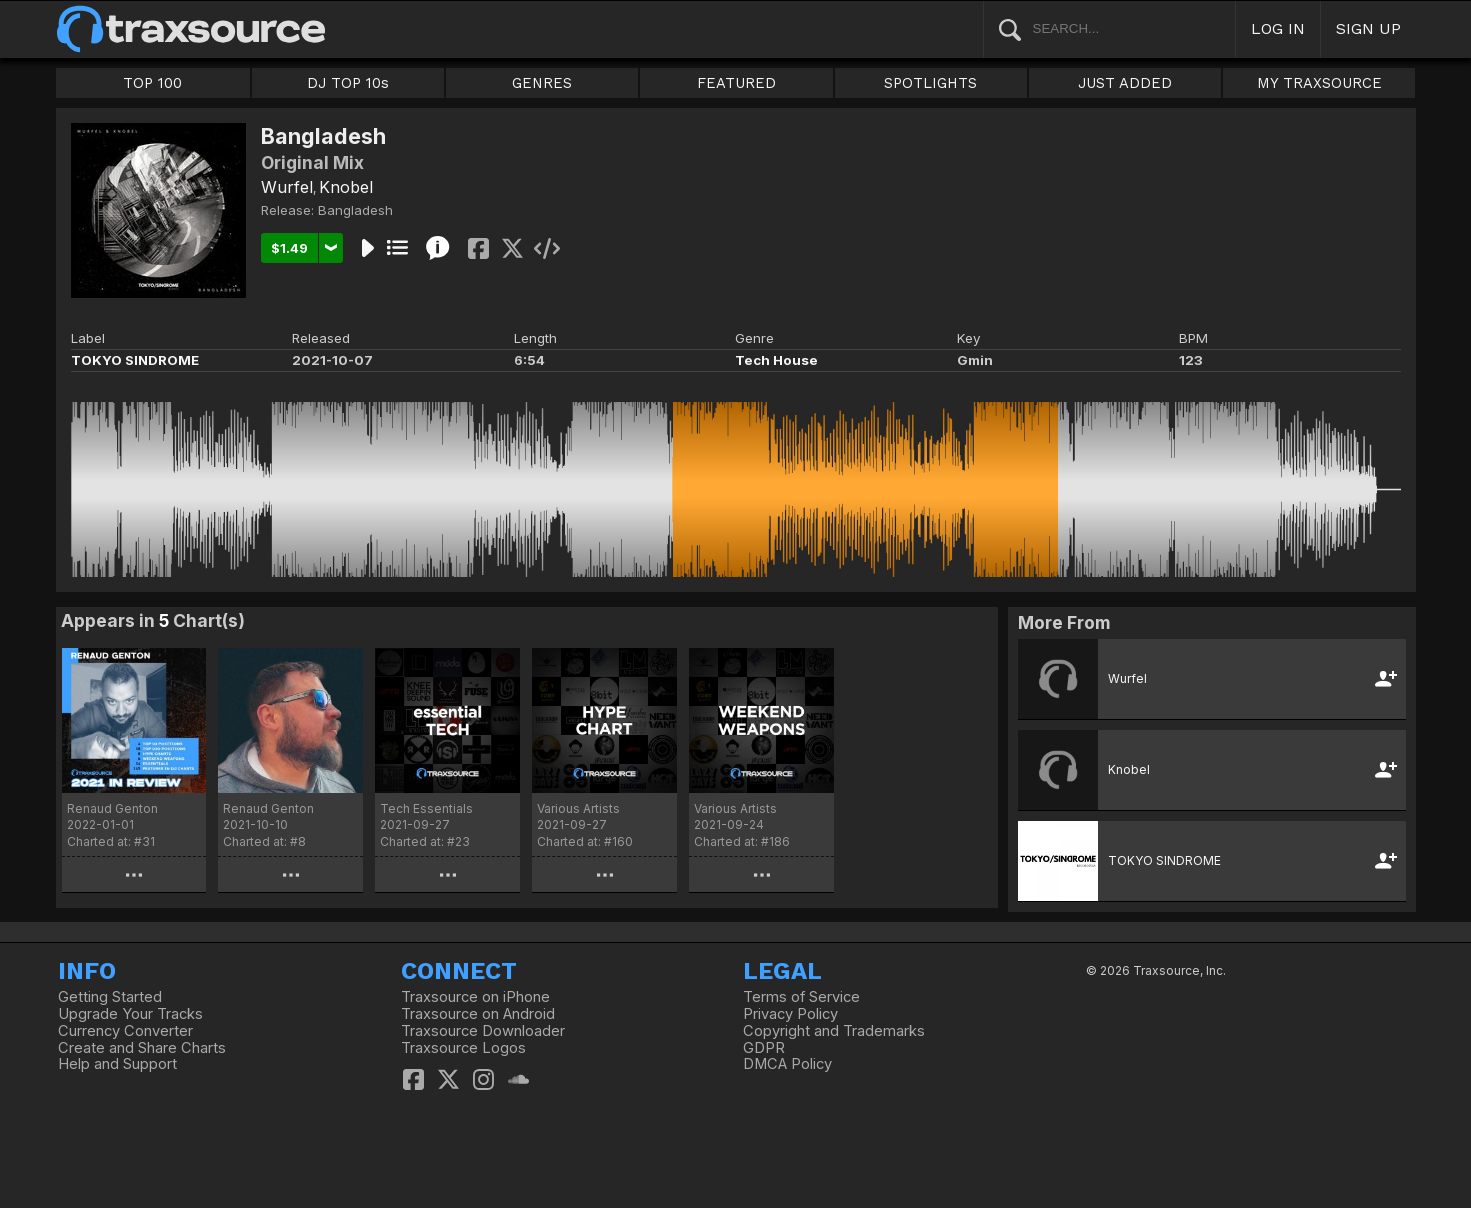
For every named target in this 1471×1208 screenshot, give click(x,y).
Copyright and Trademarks (834, 1031)
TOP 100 (152, 83)
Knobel (346, 187)
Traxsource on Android (478, 1014)
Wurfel (287, 187)
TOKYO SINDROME (135, 360)
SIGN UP (1368, 28)
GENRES (542, 83)
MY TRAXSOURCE (1319, 83)
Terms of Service (801, 997)
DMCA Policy (787, 1064)
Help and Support (117, 1064)
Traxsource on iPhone (475, 997)
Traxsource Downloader (483, 1031)
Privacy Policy (790, 1014)
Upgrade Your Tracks (130, 1014)
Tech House (776, 360)
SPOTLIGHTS (930, 83)
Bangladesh (355, 210)
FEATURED (736, 83)
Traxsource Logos (463, 1048)
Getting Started (110, 997)
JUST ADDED (1125, 83)
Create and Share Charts (142, 1048)
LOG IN (1278, 28)
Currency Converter (125, 1031)
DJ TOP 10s (348, 83)
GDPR (764, 1048)
